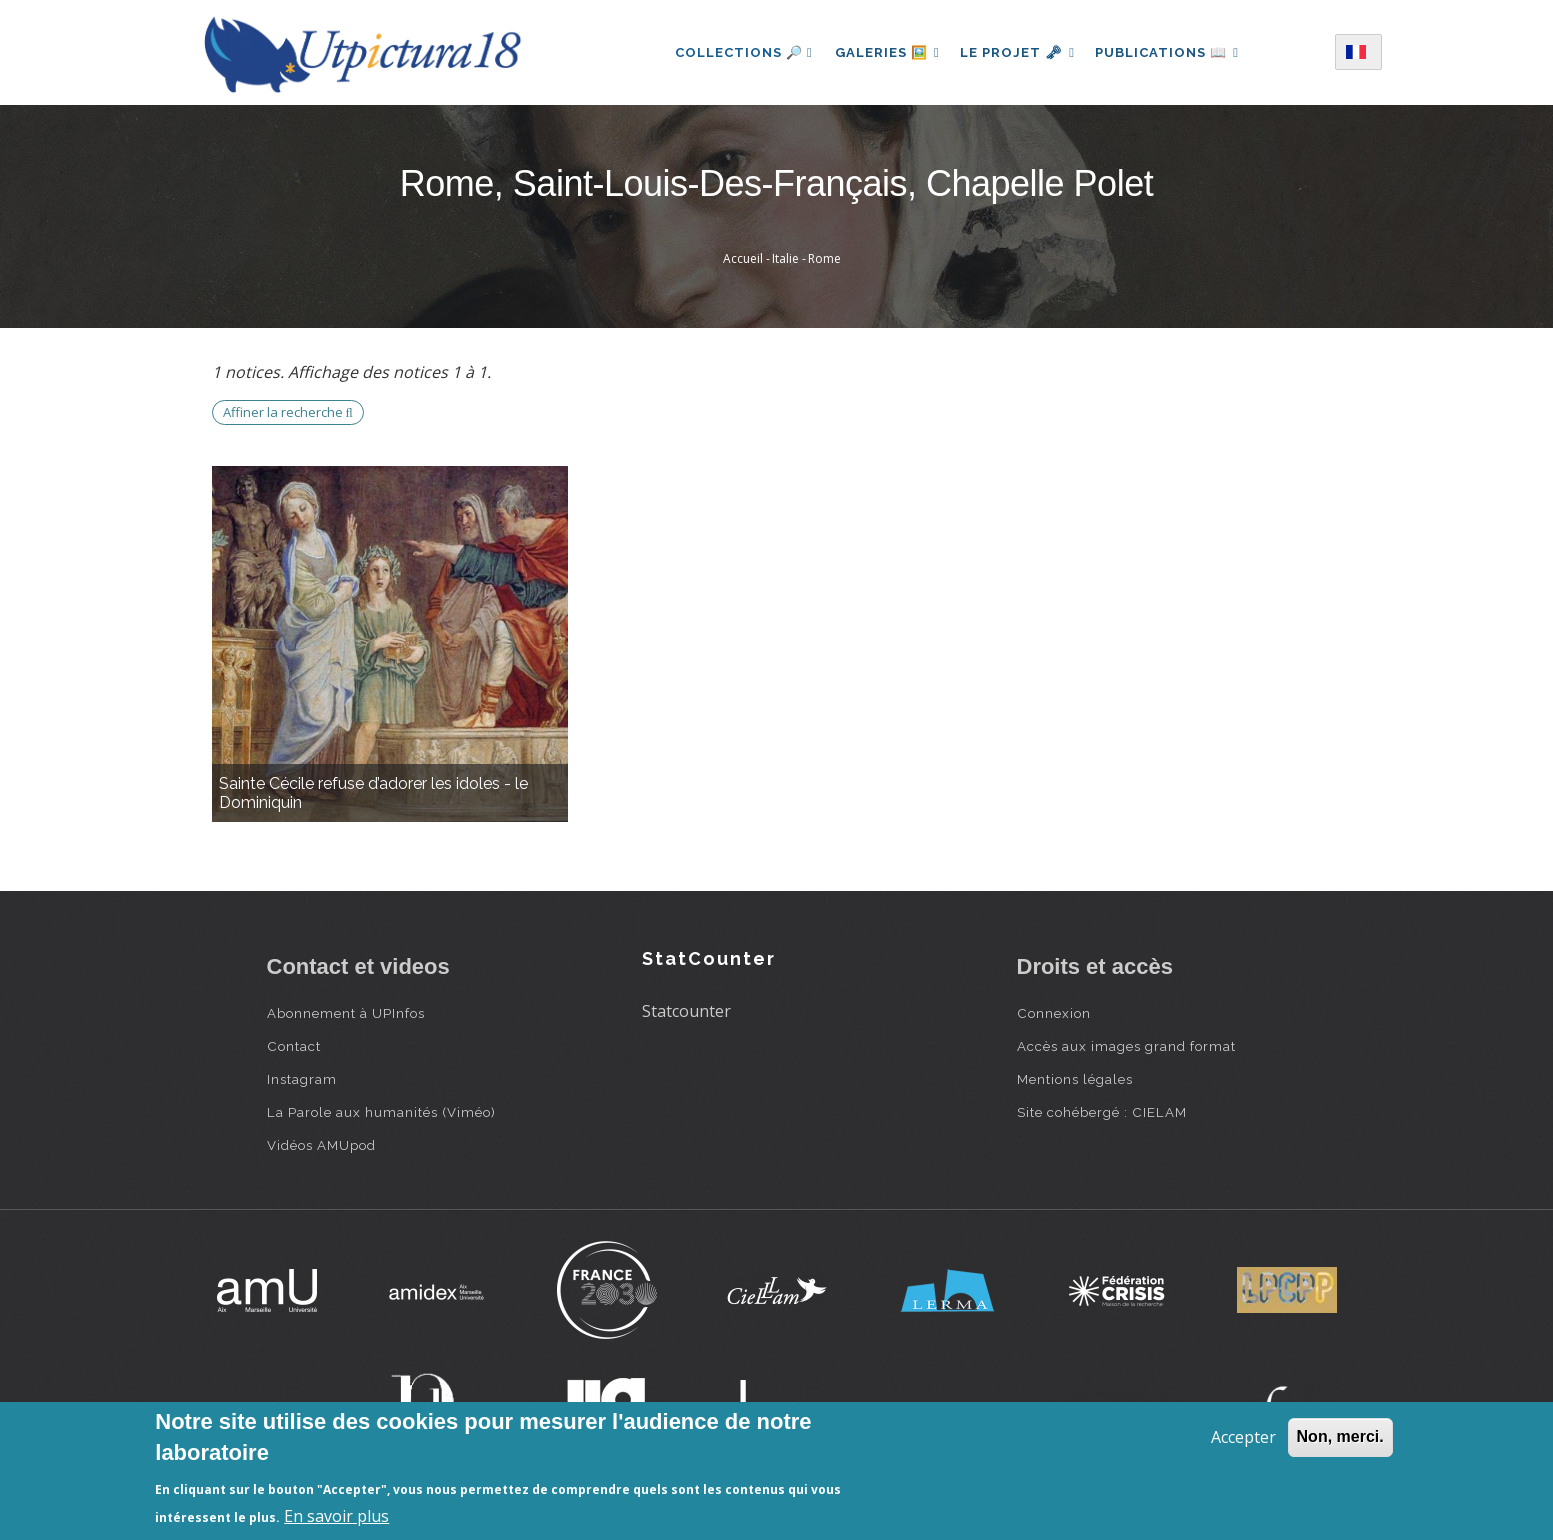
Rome (824, 258)
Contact (294, 1046)
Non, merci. (1340, 1436)
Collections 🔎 (739, 52)
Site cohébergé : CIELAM (1102, 1112)
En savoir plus (336, 1516)
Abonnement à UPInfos (346, 1013)
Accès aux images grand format (1126, 1046)
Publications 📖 (1171, 52)
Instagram (302, 1079)
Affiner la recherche (288, 412)
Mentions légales (1075, 1079)
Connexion (1054, 1013)
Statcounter (686, 1011)
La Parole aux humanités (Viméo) (381, 1112)
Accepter (1243, 1437)
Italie (785, 258)
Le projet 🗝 (1017, 52)
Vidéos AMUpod (321, 1145)
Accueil (743, 258)
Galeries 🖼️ (883, 52)
